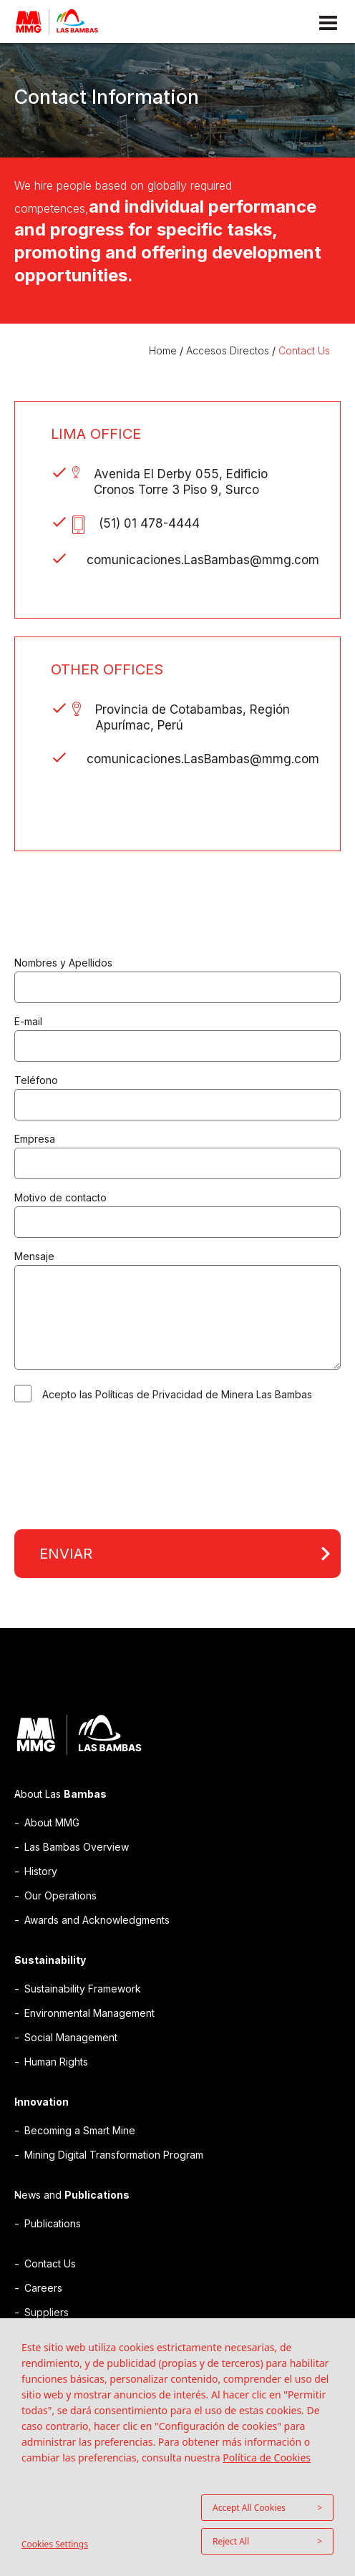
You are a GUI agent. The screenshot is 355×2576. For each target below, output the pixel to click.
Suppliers (46, 2312)
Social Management (70, 2037)
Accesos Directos (227, 350)
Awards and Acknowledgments (97, 1920)
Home (164, 350)
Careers (43, 2288)
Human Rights (56, 2062)
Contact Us (304, 350)
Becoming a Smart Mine (79, 2130)
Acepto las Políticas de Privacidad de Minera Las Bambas (177, 1394)
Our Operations (60, 1895)
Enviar (65, 1553)
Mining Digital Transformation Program (113, 2155)
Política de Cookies (267, 2457)
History (40, 1871)
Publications (52, 2223)
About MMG (51, 1822)
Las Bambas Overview (76, 1847)
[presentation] (123, 1467)
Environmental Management (89, 2013)
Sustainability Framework (82, 1988)
